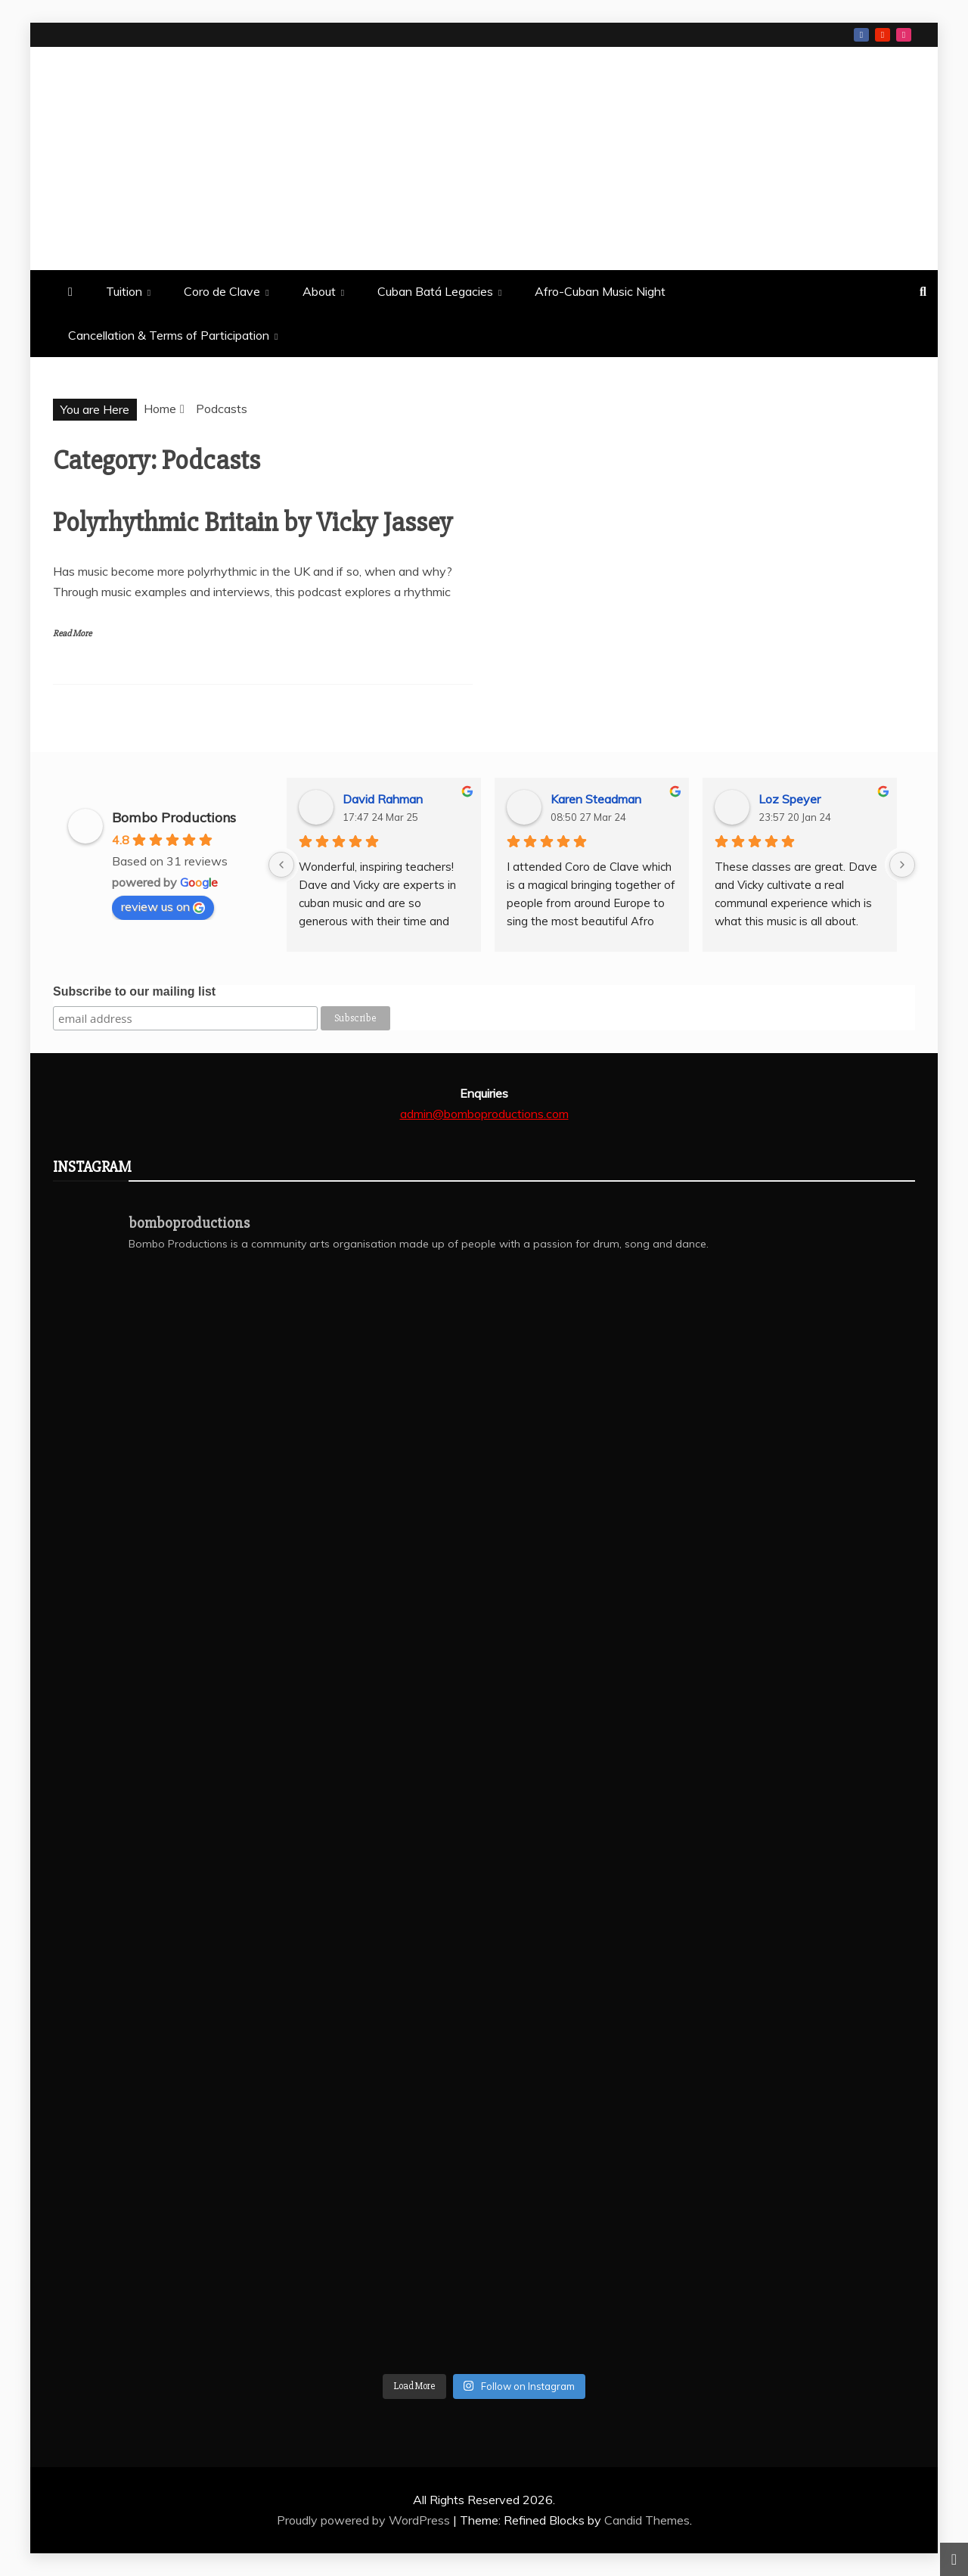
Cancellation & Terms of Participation (168, 335)
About (319, 291)
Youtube (882, 35)
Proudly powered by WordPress (365, 2520)
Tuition (124, 291)
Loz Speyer (790, 798)
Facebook (861, 35)
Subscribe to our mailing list (134, 991)
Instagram (903, 35)
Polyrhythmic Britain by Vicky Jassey (252, 522)
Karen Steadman (596, 798)
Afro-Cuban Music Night (600, 291)
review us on (163, 906)
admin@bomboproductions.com (484, 1113)
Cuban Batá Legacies (435, 291)
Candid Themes (647, 2520)
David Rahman (383, 798)
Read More (72, 633)
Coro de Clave (222, 291)
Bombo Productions (193, 156)
